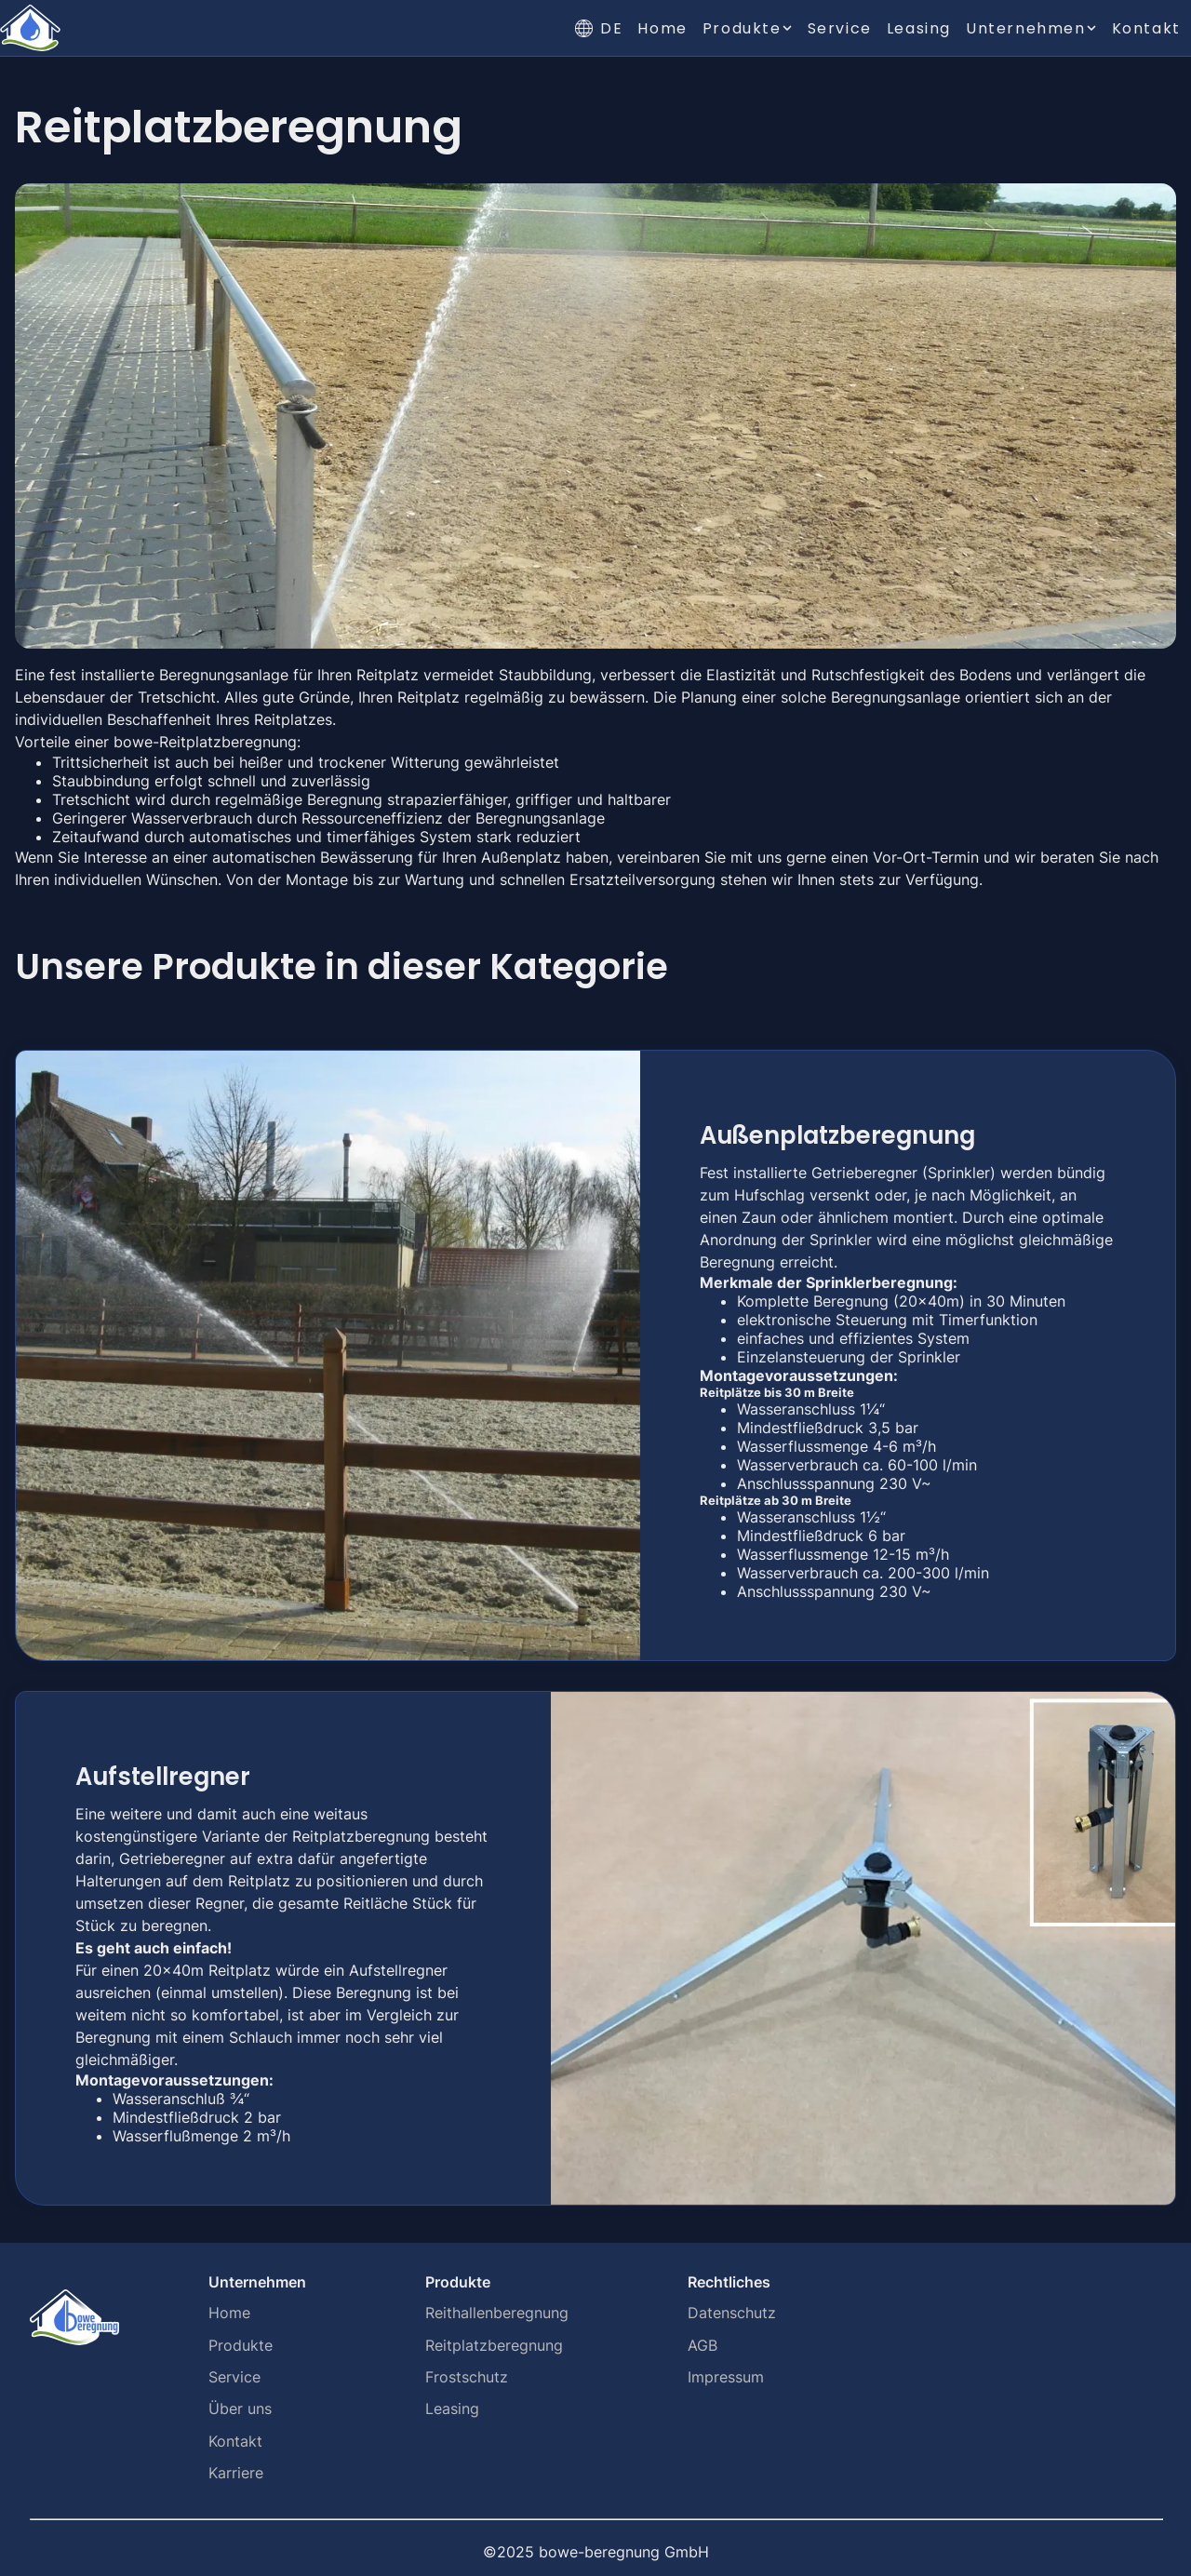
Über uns (240, 2408)
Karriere (235, 2472)
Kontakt (1146, 28)
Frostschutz (466, 2377)
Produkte (240, 2345)
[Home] (30, 28)
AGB (702, 2345)
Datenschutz (732, 2312)
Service (840, 28)
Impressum (726, 2377)
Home (662, 28)
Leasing (919, 28)
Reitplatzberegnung (494, 2345)
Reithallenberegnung (497, 2312)
